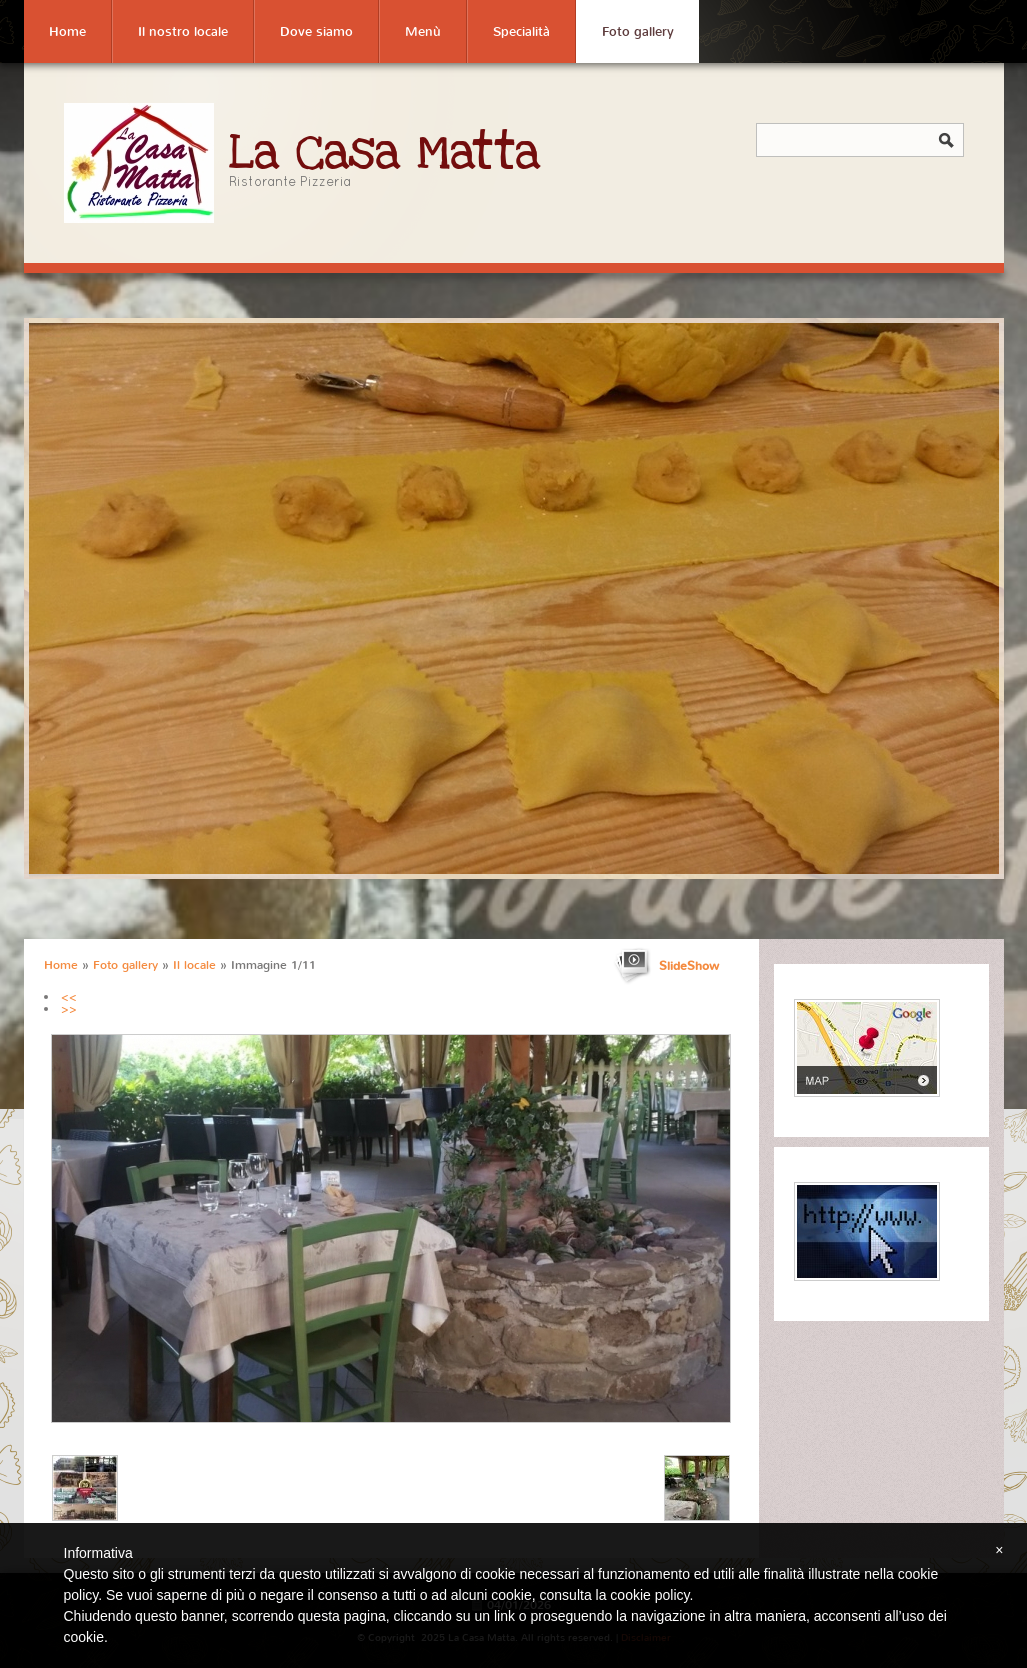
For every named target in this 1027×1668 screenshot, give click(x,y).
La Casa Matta (385, 153)
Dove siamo (316, 31)
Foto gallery (638, 31)
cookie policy (649, 1595)
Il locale (194, 965)
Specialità (521, 31)
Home (67, 31)
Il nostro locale (183, 31)
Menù (423, 31)
